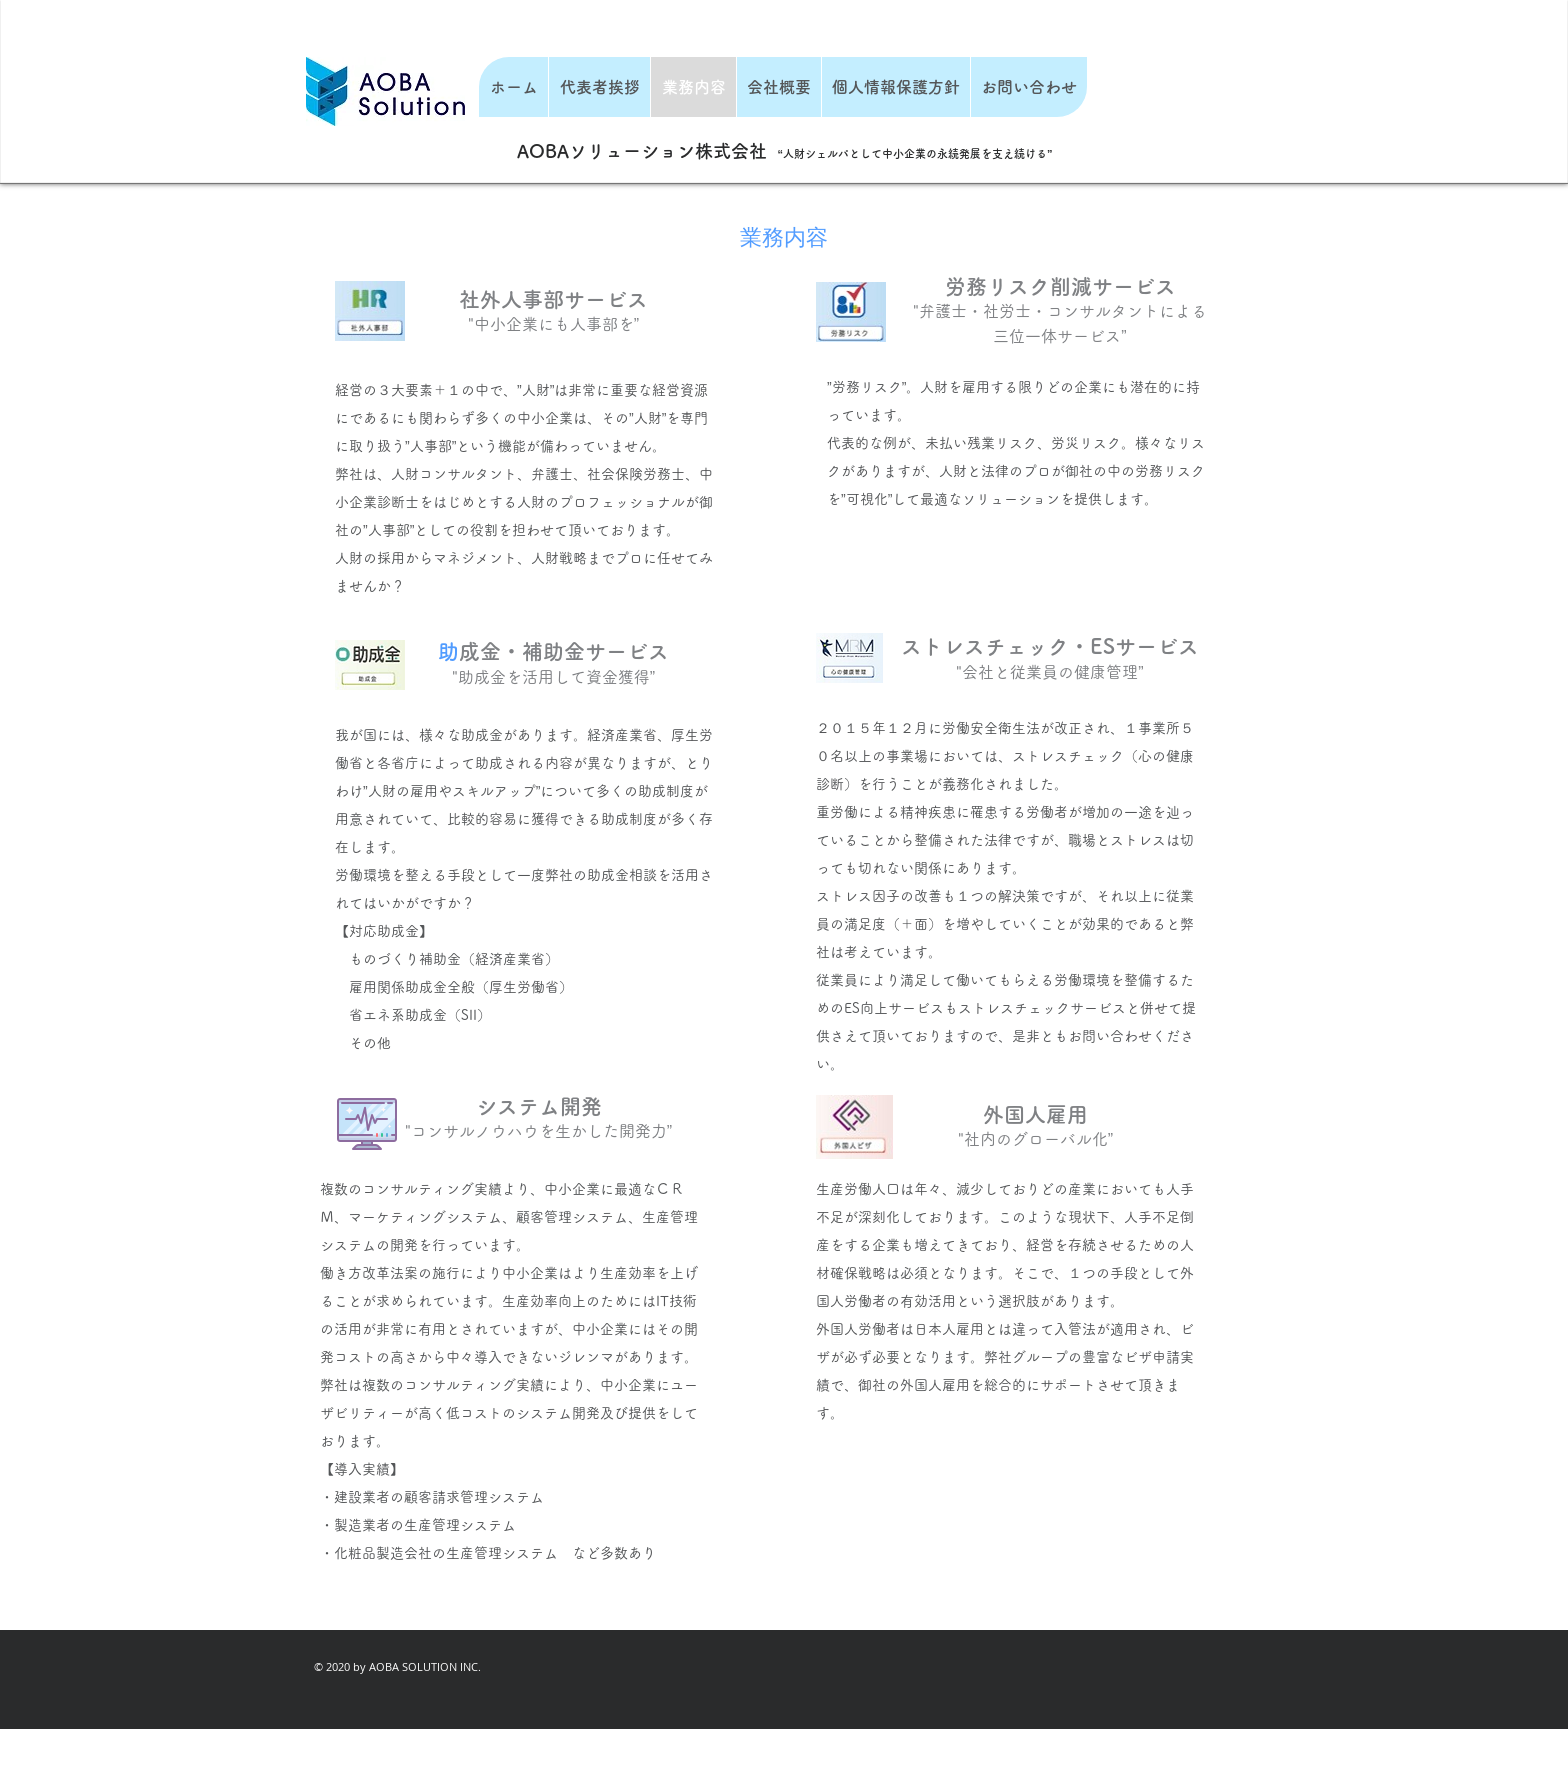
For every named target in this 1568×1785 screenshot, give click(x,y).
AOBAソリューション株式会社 (642, 151)
